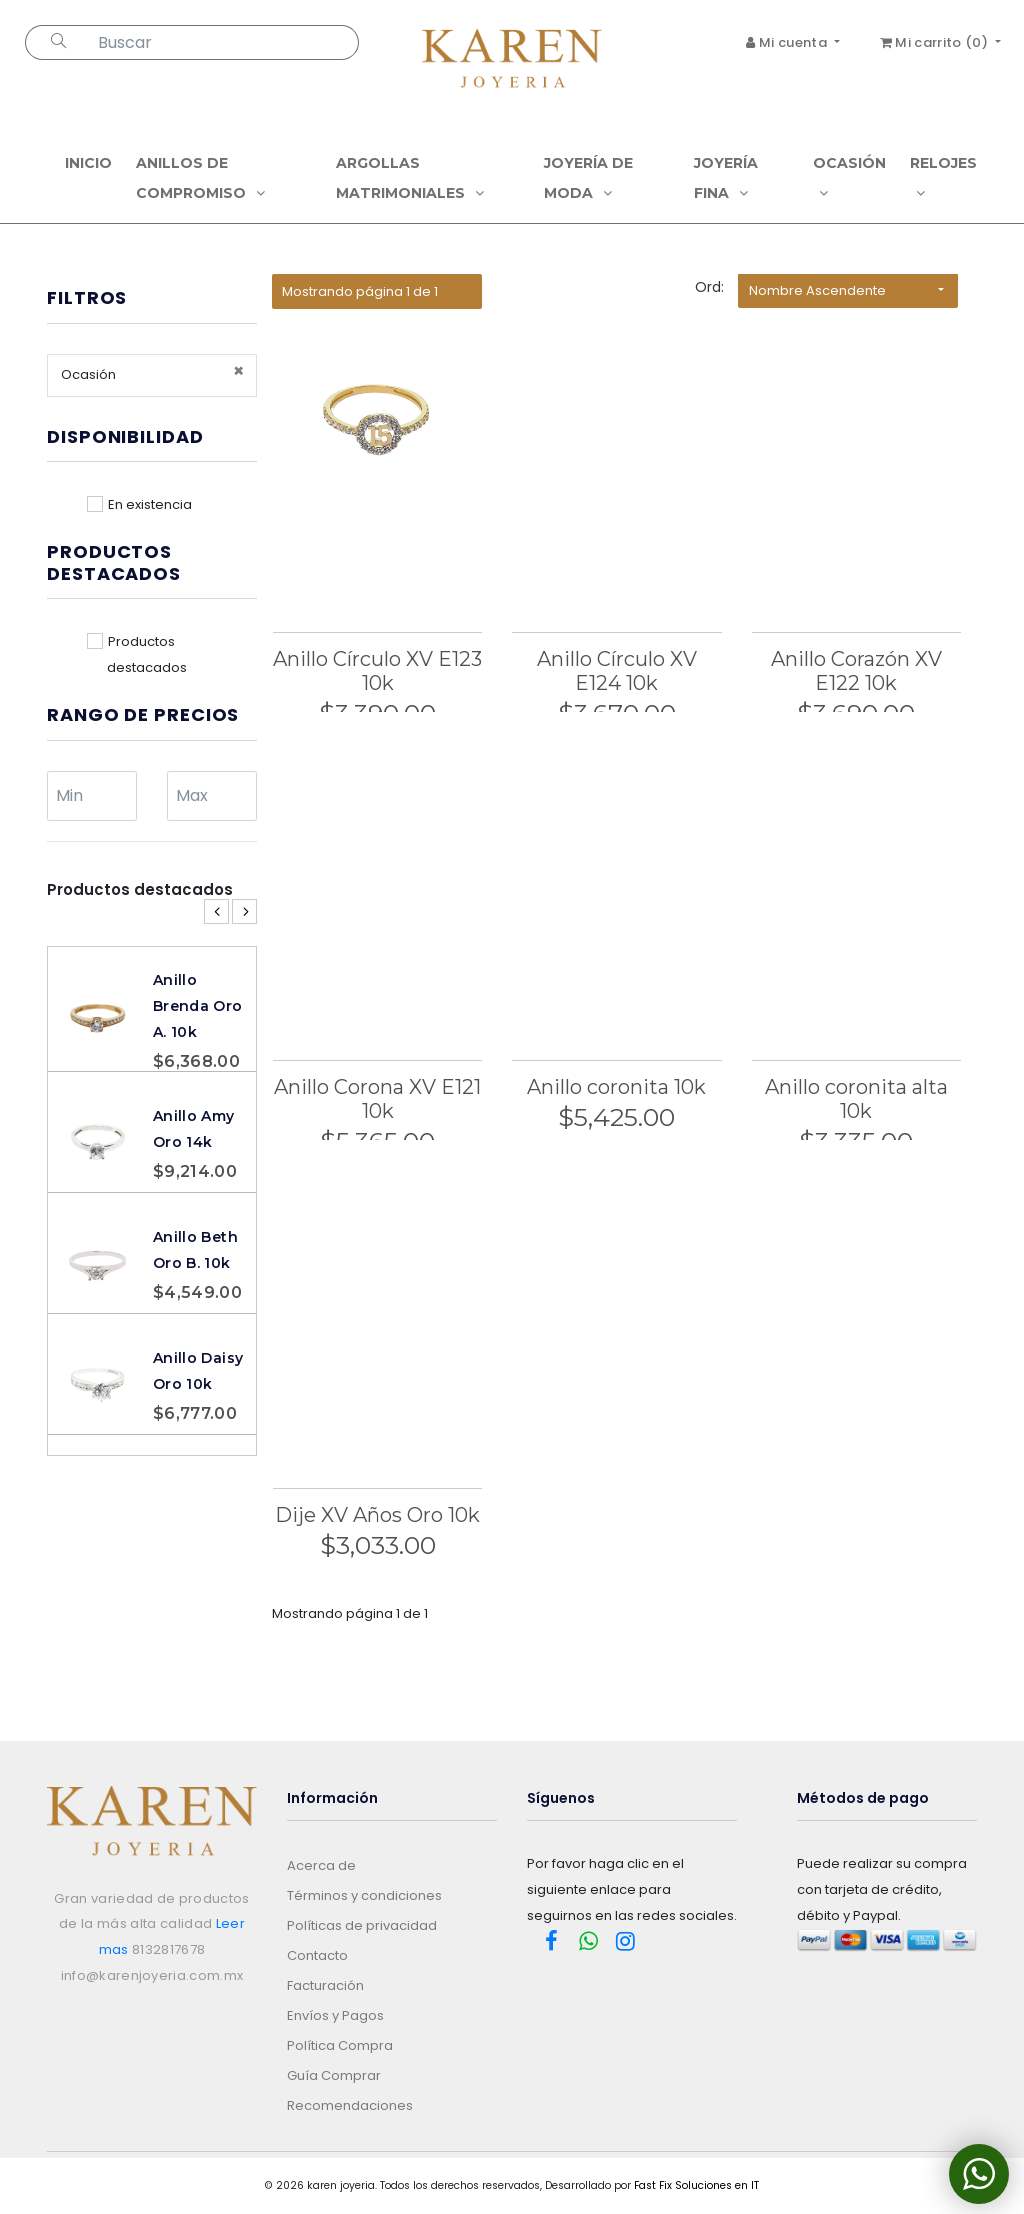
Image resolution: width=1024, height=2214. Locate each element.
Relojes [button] (943, 177)
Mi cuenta (788, 42)
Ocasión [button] (849, 177)
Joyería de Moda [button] (588, 178)
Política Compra (340, 2045)
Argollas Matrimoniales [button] (410, 178)
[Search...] (224, 42)
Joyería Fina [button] (726, 178)
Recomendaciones (350, 2105)
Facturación (325, 1985)
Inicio (88, 163)
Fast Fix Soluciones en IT (696, 2185)
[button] (848, 290)
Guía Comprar (334, 2075)
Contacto (317, 1955)
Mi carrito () (936, 42)
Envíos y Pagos (335, 2015)
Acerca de (321, 1865)
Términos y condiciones (364, 1895)
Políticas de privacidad (362, 1925)
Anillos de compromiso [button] (200, 178)
